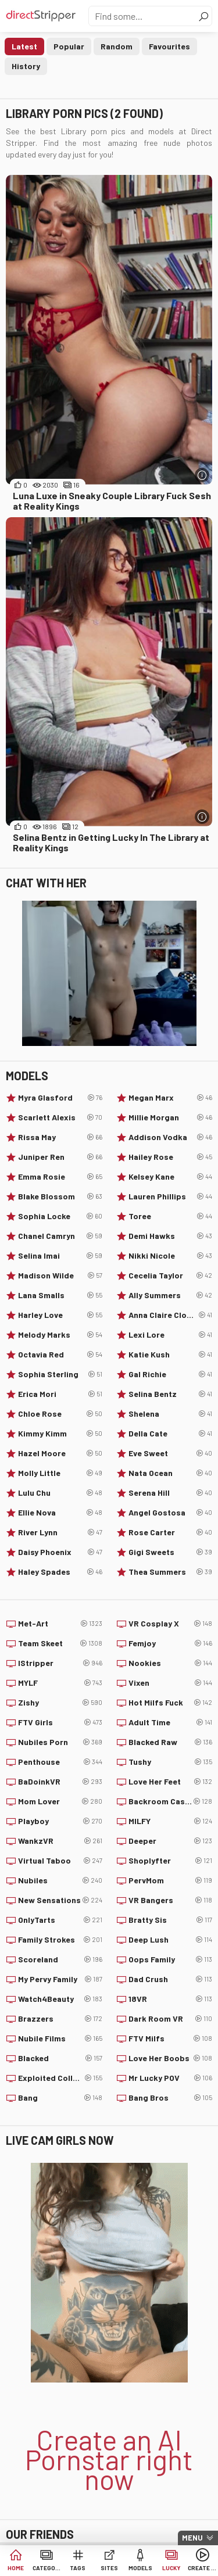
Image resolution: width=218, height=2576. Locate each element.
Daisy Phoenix (60, 1552)
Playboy (60, 1821)
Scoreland (60, 1959)
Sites (109, 2567)
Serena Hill (170, 1493)
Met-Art (60, 1624)
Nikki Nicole (170, 1256)
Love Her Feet (170, 1782)
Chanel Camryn (60, 1236)
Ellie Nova (60, 1513)
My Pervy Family (60, 1979)
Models (140, 2567)
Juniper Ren (60, 1157)
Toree (170, 1216)
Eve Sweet (170, 1453)
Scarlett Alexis (60, 1117)
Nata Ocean (170, 1473)
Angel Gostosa (170, 1513)
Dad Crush (170, 1979)
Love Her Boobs (170, 2058)
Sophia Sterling (60, 1374)
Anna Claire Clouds (170, 1315)
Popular (68, 46)
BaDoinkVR (60, 1782)
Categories (47, 2567)
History (26, 66)
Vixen (170, 1683)
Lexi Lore (170, 1335)
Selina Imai (60, 1256)
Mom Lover (60, 1801)
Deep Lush (170, 1940)
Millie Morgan (170, 1117)
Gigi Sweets (170, 1552)
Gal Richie (170, 1374)
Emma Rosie (60, 1177)
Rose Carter (170, 1532)
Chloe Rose (60, 1414)
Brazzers (60, 2019)
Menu (192, 2537)
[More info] (202, 475)
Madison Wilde (60, 1275)
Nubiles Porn (60, 1742)
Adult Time (170, 1722)
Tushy (170, 1762)
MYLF (60, 1683)
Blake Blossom (60, 1196)
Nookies (170, 1663)
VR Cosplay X (170, 1624)
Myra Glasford (60, 1098)
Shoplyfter (170, 1861)
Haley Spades (60, 1572)
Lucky (171, 2567)
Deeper (170, 1841)
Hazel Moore (60, 1453)
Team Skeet (60, 1643)
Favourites (169, 46)
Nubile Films (60, 2038)
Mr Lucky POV (170, 2078)
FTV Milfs (170, 2038)
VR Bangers (170, 1900)
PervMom (170, 1880)
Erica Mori (60, 1394)
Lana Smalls (60, 1295)
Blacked (60, 2058)
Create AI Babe (202, 2567)
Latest (24, 46)
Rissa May (60, 1137)
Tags (77, 2567)
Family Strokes (60, 1940)
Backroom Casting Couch (170, 1801)
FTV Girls (60, 1722)
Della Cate (170, 1434)
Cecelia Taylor (170, 1275)
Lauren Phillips (170, 1196)
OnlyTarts (60, 1920)
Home (16, 2567)
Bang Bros (170, 2098)
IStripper (60, 1663)
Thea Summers (170, 1572)
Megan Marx (170, 1098)
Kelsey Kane (170, 1177)
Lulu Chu (60, 1493)
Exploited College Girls (60, 2078)
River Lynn (60, 1532)
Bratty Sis (170, 1920)
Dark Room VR (170, 2019)
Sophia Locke (60, 1216)
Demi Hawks (170, 1236)
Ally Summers (170, 1295)
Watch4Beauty (60, 1999)
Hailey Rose (170, 1157)
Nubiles (60, 1880)
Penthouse (60, 1762)
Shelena (170, 1414)
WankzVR (60, 1841)
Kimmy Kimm (60, 1434)
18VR (170, 1999)
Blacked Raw (170, 1742)
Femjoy (170, 1643)
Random (117, 46)
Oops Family (170, 1959)
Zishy (60, 1703)
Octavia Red (60, 1355)
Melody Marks (60, 1335)
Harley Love (60, 1315)
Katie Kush (170, 1355)
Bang (60, 2098)
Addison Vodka (170, 1137)
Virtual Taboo (60, 1861)
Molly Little (60, 1473)
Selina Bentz (170, 1394)
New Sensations (60, 1900)
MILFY (170, 1821)
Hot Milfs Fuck (170, 1703)
